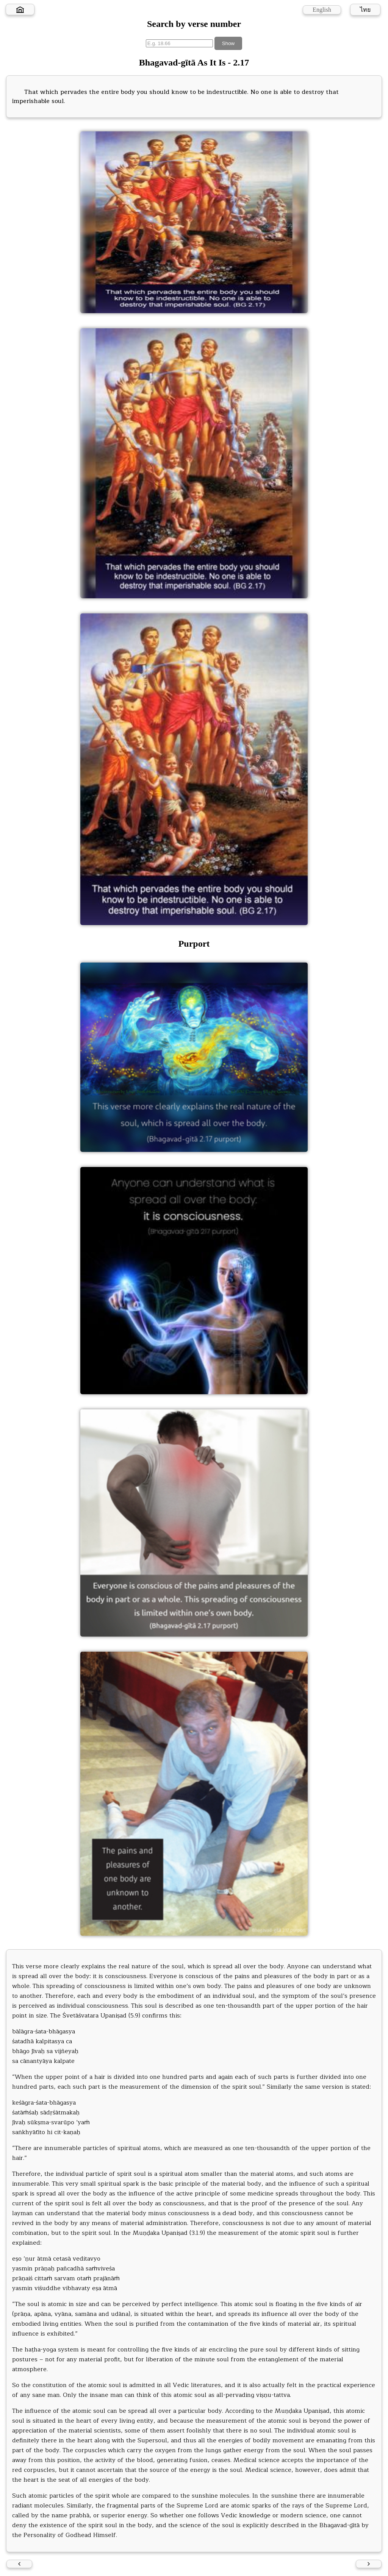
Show (228, 43)
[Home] (20, 9)
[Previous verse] (19, 2564)
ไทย (365, 9)
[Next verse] (369, 2564)
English (322, 9)
